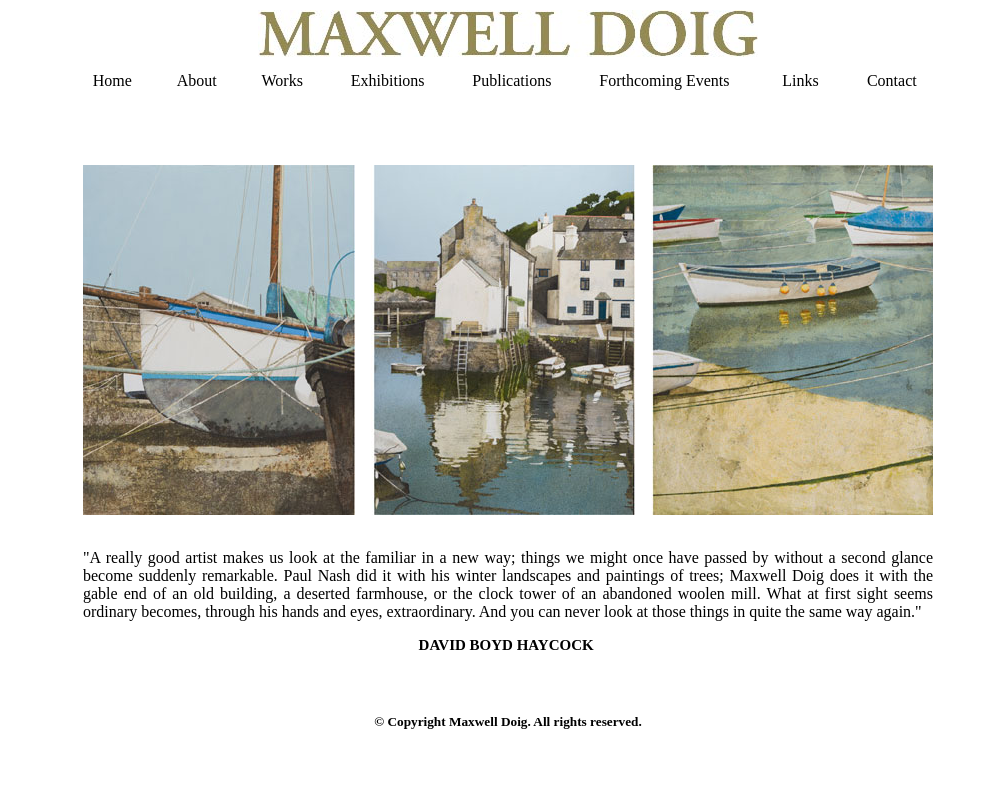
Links (800, 80)
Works (282, 80)
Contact (892, 80)
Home (112, 80)
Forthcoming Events (664, 80)
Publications (511, 80)
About (197, 80)
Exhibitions (388, 80)
